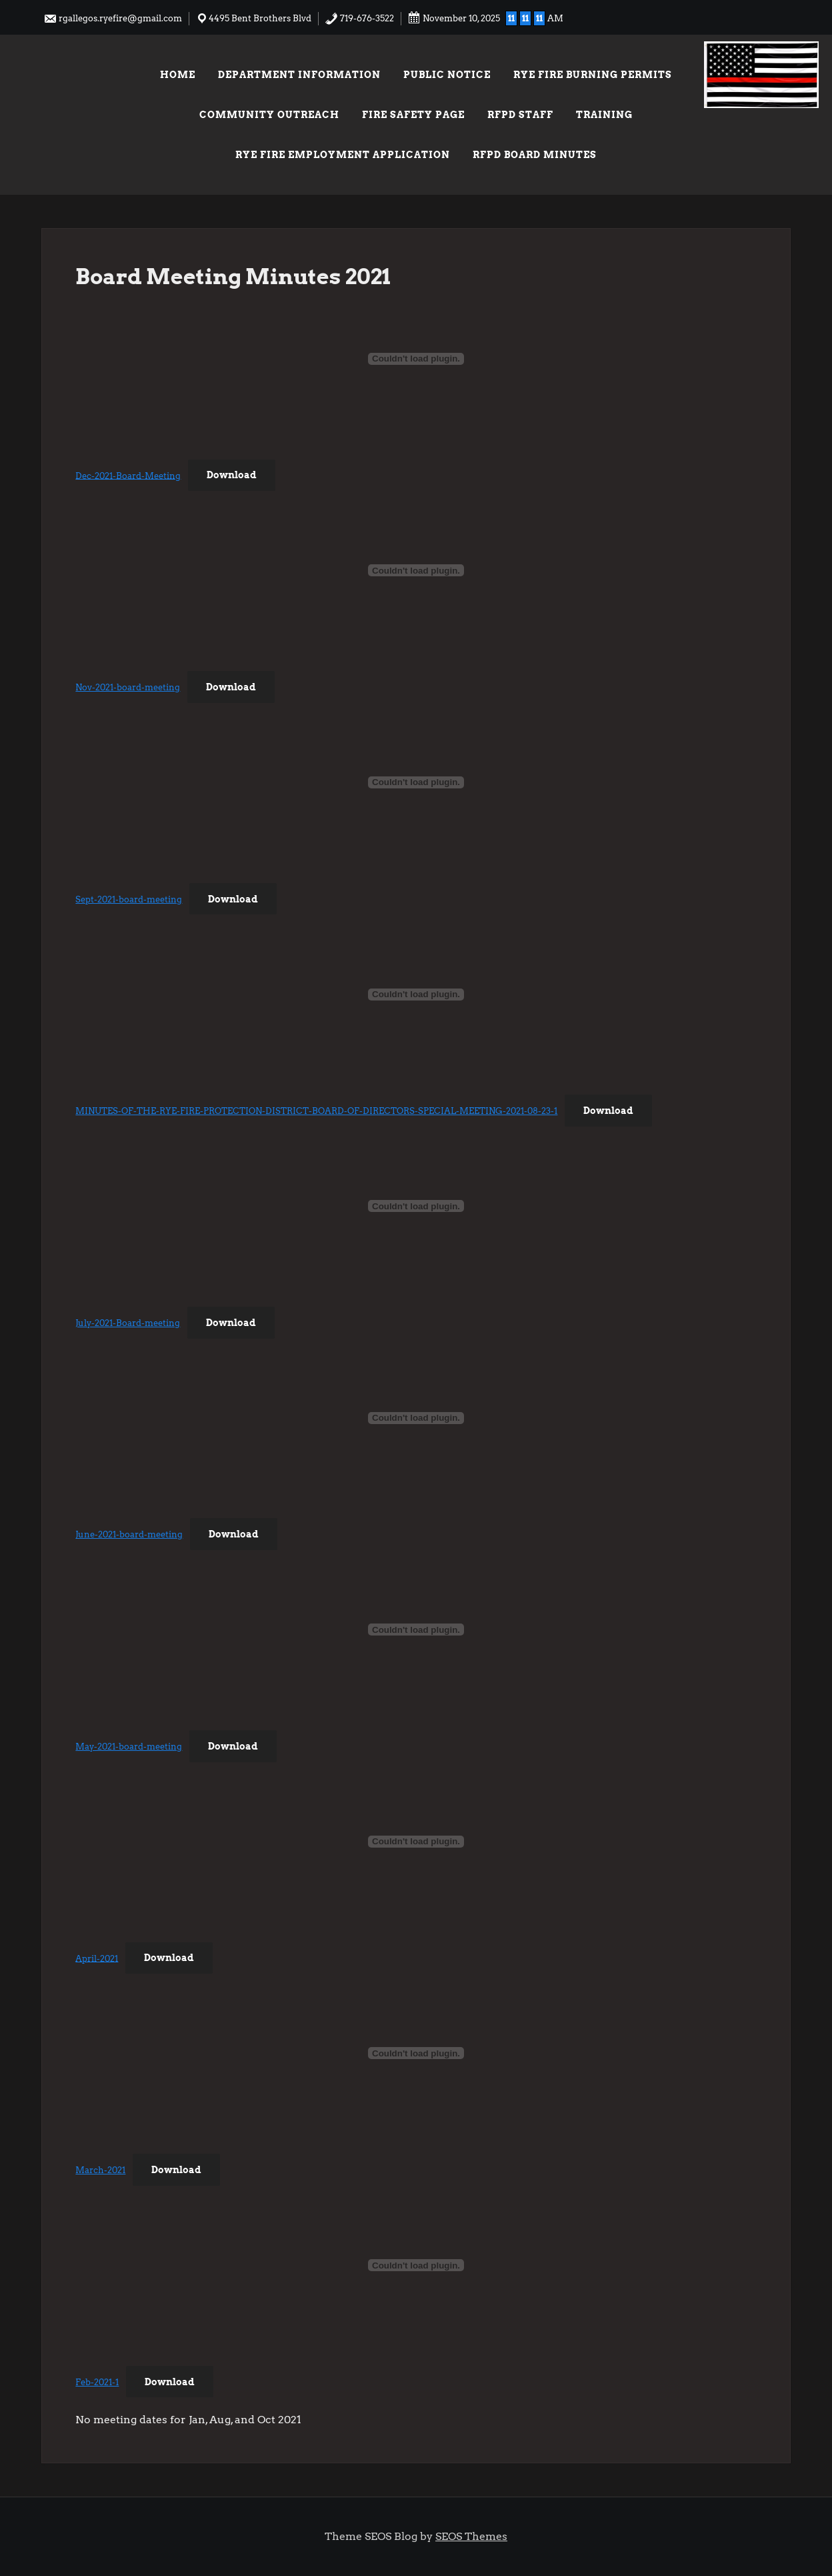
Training (604, 114)
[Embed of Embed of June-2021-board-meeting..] (415, 1418)
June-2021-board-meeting (129, 1534)
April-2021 (96, 1958)
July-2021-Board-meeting (127, 1323)
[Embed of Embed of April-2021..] (415, 1841)
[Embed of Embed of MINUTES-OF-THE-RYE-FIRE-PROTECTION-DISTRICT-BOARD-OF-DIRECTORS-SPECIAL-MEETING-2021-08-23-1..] (415, 994)
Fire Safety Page (413, 114)
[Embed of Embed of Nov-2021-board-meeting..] (415, 570)
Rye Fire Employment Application (342, 154)
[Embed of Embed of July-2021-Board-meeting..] (415, 1206)
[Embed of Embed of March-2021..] (415, 2053)
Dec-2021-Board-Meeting (128, 475)
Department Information (299, 74)
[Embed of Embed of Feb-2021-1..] (415, 2265)
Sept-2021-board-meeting (128, 899)
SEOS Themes (471, 2536)
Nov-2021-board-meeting (127, 687)
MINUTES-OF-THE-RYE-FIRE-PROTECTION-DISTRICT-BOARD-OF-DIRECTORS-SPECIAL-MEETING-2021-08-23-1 (316, 1111)
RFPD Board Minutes (535, 154)
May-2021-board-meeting (128, 1747)
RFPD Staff (520, 114)
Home (177, 74)
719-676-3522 (359, 18)
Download (232, 475)
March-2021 (100, 2170)
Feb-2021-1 (97, 2382)
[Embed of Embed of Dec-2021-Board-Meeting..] (415, 359)
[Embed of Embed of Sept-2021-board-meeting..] (415, 782)
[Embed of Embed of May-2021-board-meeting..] (415, 1629)
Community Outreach (269, 114)
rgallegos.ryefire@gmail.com (112, 18)
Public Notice (447, 74)
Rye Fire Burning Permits (592, 74)
